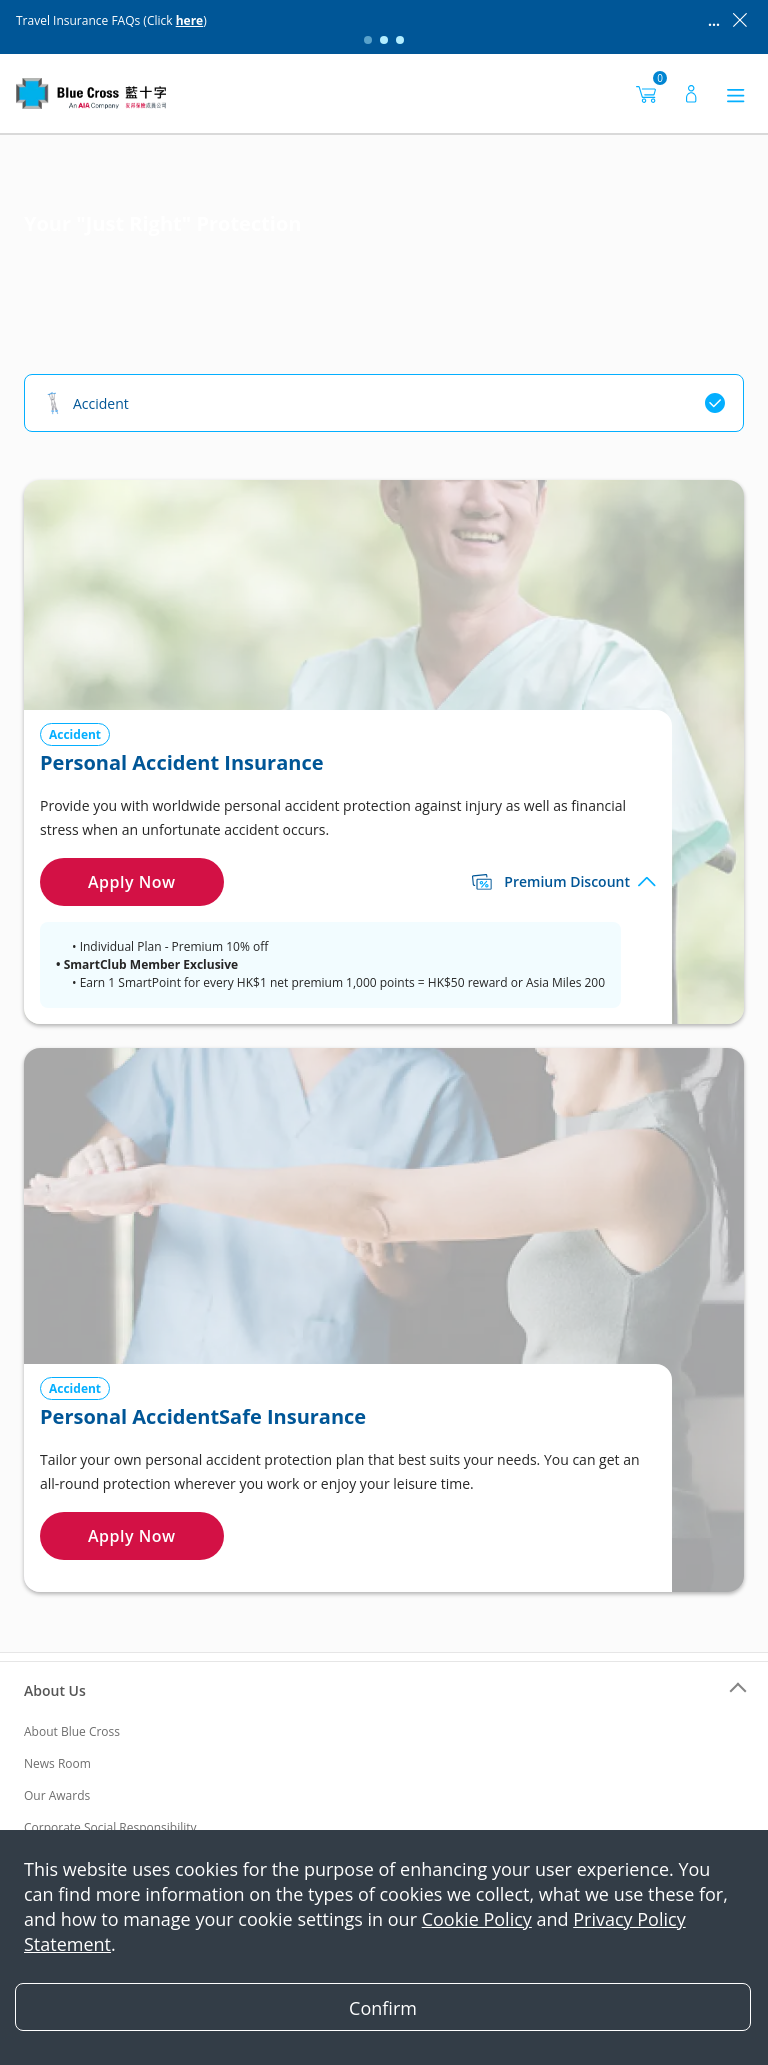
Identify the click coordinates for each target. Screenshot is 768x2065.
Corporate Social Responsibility (110, 1827)
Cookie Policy (477, 1919)
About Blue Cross (72, 1731)
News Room (57, 1763)
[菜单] (736, 94)
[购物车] (646, 94)
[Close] (383, 2007)
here (190, 19)
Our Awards (57, 1795)
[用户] (691, 94)
